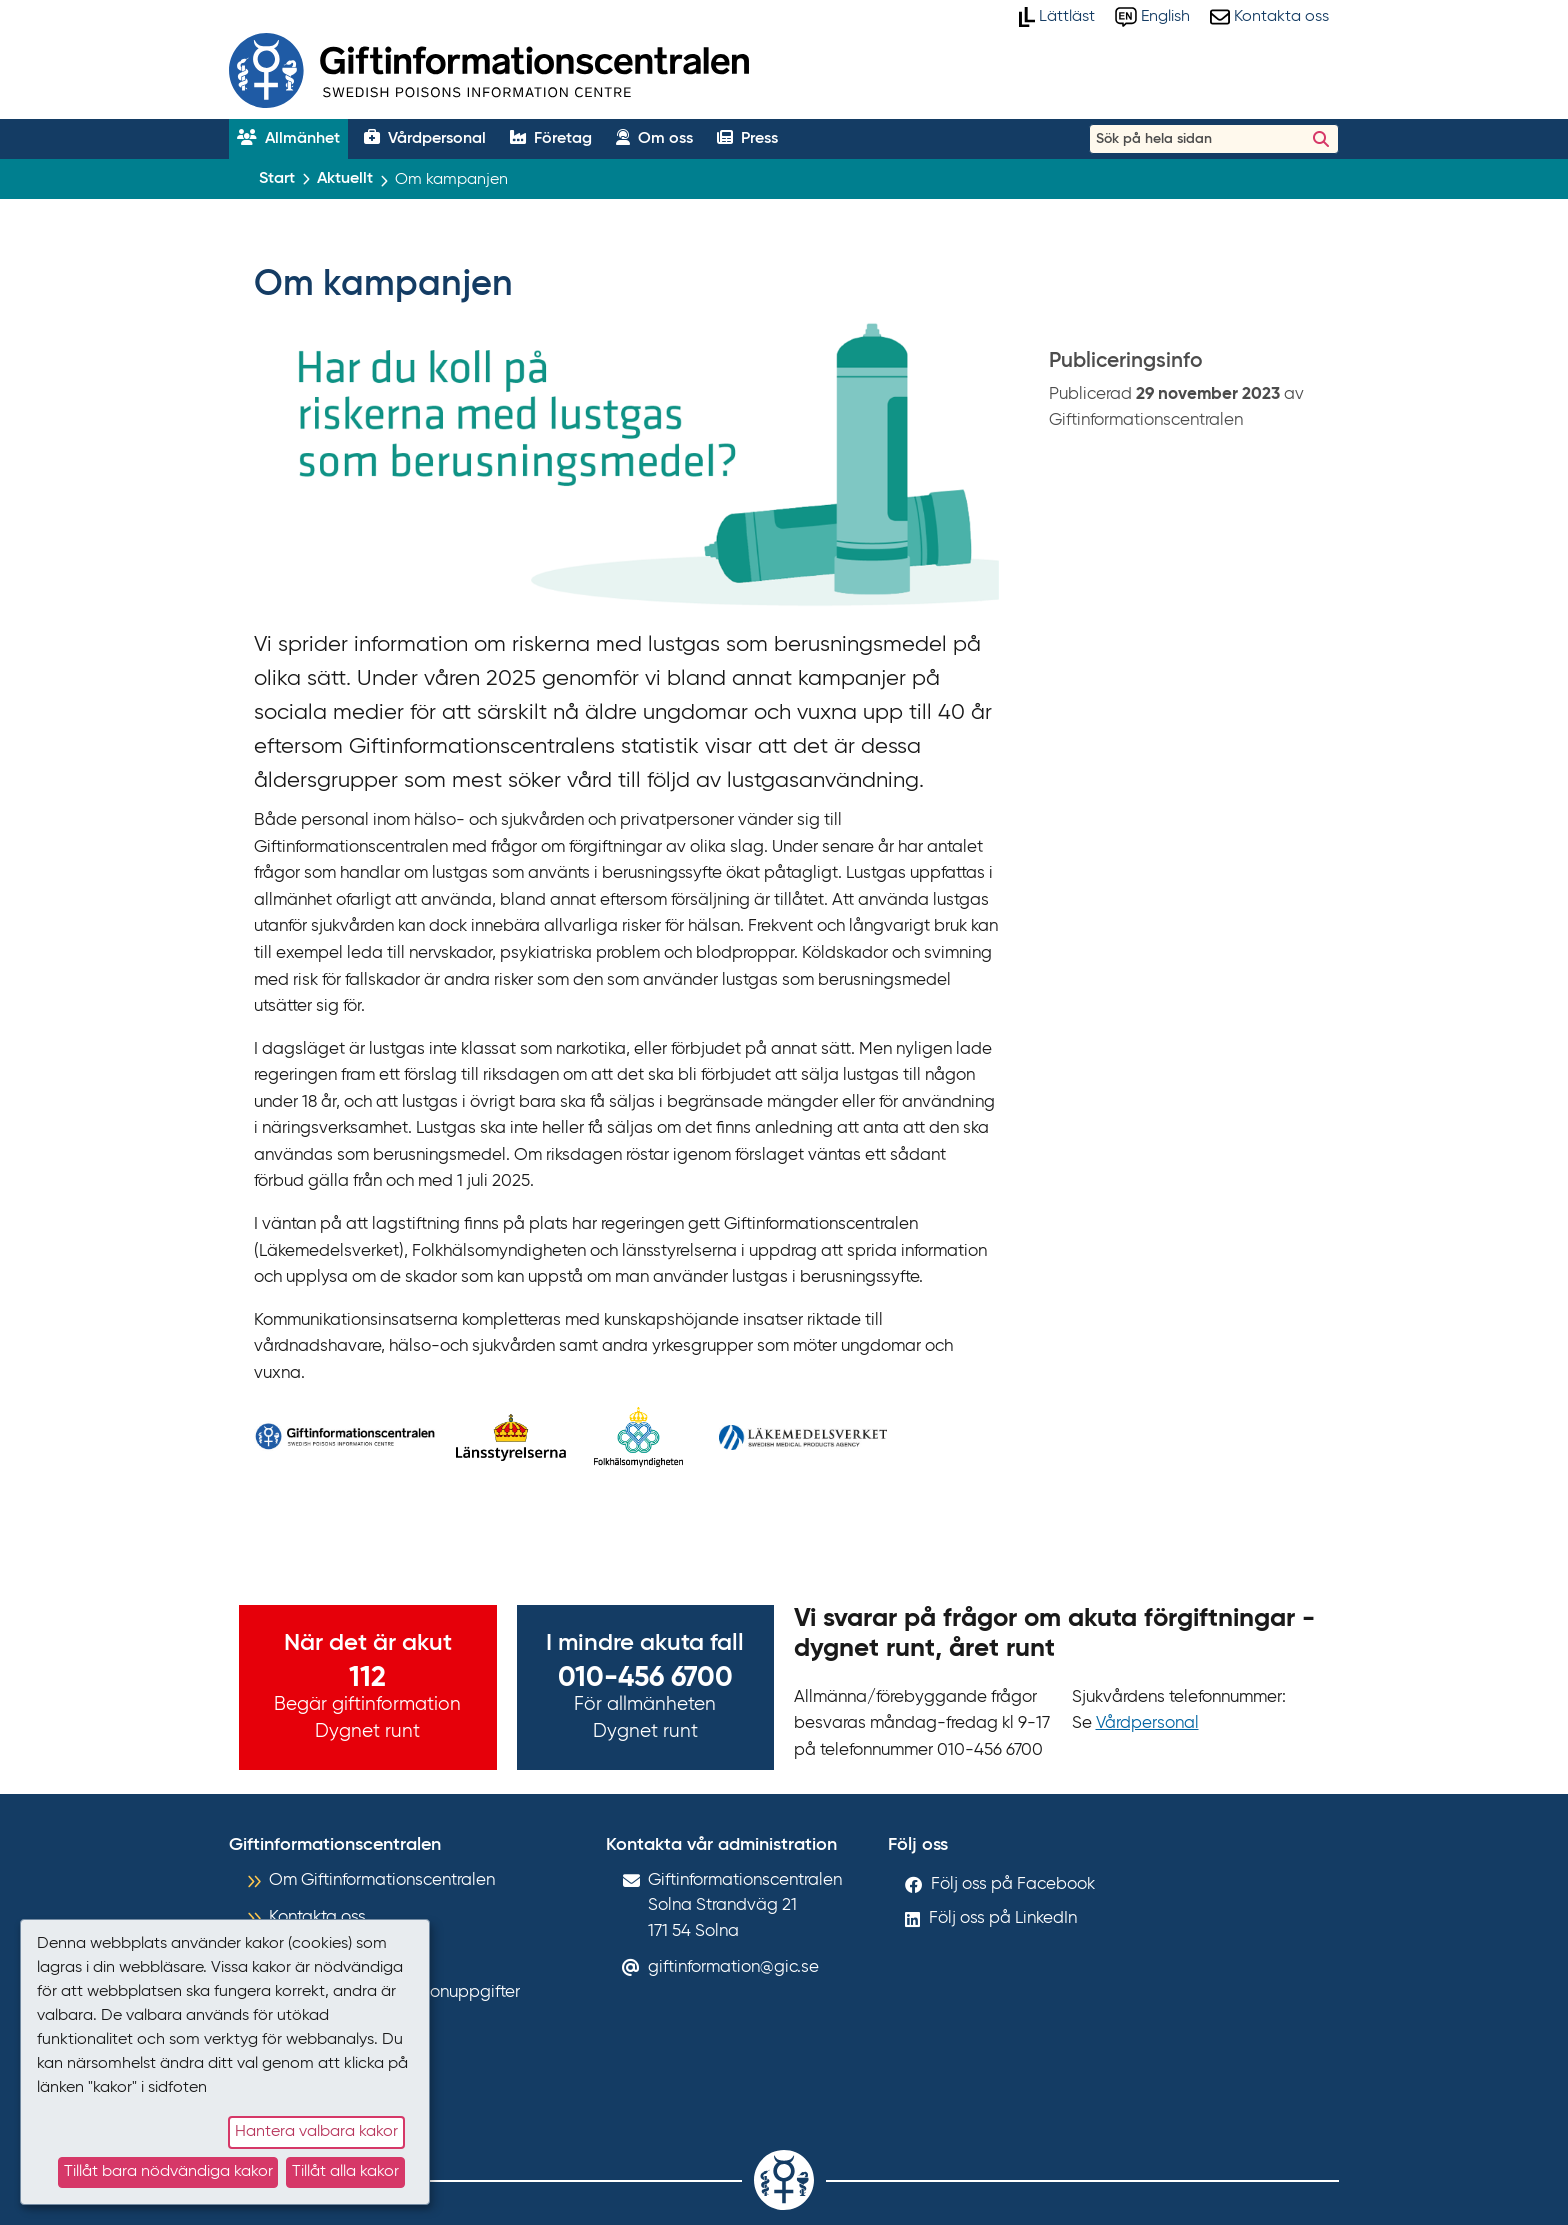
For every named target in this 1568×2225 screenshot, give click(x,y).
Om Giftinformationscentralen (382, 1880)
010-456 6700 (645, 1678)
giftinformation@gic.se (733, 1967)
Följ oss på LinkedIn (1003, 1918)
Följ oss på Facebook (1013, 1884)
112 (367, 1678)
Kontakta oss (317, 1917)
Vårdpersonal (1147, 1723)
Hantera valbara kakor (316, 2132)
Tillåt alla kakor (345, 2172)
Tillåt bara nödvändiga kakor (168, 2172)
